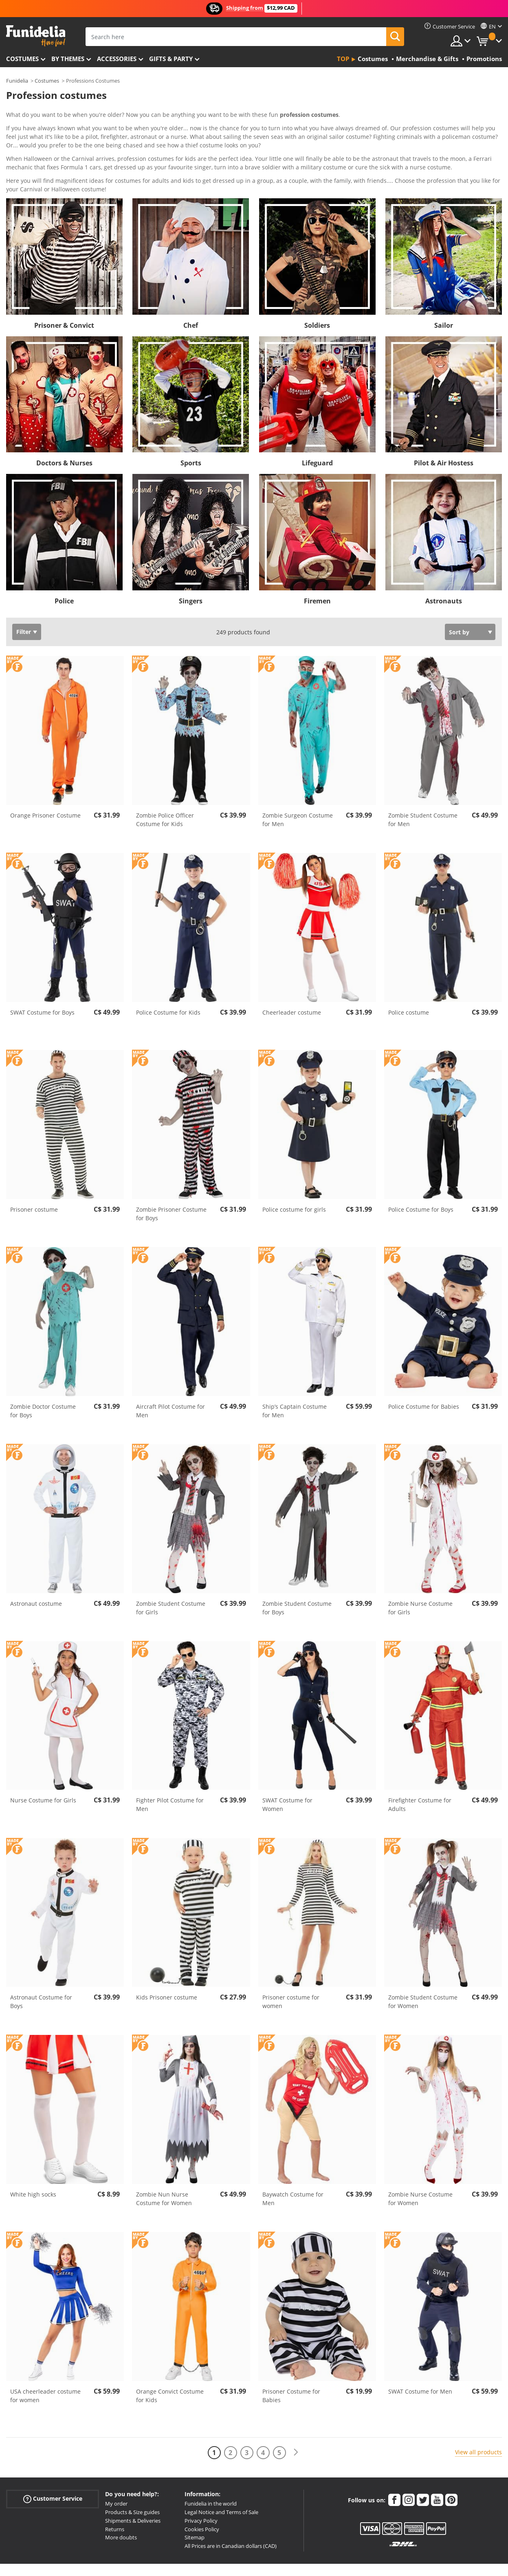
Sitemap (195, 2503)
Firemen (317, 567)
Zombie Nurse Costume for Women (420, 2165)
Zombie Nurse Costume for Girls (420, 1574)
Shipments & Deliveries (133, 2486)
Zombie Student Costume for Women (422, 1968)
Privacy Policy (201, 2486)
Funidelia (17, 80)
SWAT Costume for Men (420, 2357)
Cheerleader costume (291, 978)
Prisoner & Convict (64, 291)
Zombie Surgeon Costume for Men (297, 786)
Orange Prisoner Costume (45, 781)
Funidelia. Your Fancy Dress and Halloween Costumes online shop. (35, 36)
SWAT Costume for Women (287, 1771)
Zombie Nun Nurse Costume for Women (164, 2165)
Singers (190, 567)
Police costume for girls (294, 1175)
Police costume (408, 978)
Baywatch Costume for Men (292, 2165)
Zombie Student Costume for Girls (170, 1574)
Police (64, 567)
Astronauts (443, 567)
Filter (23, 598)
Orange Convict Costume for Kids (170, 2362)
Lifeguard (317, 429)
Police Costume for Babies (423, 1373)
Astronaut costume (36, 1570)
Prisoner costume (34, 1175)
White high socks (33, 2160)
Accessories (116, 59)
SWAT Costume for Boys (42, 978)
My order (116, 2469)
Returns (114, 2495)
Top (343, 59)
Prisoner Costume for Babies (291, 2362)
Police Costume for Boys (420, 1175)
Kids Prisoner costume (166, 1963)
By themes (67, 59)
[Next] (295, 2418)
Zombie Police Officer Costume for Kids (165, 786)
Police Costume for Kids (168, 978)
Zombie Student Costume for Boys (297, 1574)
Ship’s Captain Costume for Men (294, 1377)
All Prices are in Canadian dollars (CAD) (231, 2512)
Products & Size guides (132, 2478)
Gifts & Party (171, 59)
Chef (190, 291)
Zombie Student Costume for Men (422, 786)
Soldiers (317, 291)
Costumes (22, 59)
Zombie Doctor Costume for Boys (43, 1377)
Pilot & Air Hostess (443, 429)
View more (29, 154)
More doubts (121, 2503)
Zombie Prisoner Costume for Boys (171, 1180)
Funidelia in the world (211, 2469)
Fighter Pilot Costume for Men (170, 1771)
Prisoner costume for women (290, 1968)
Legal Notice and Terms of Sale (221, 2478)
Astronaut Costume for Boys (41, 1968)
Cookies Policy (202, 2495)
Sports (190, 429)
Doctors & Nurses (64, 429)
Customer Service (52, 2465)
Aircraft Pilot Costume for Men (170, 1377)
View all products (478, 2418)
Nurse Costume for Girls (43, 1766)
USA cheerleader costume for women (45, 2362)
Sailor (443, 291)
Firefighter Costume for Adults (419, 1771)
